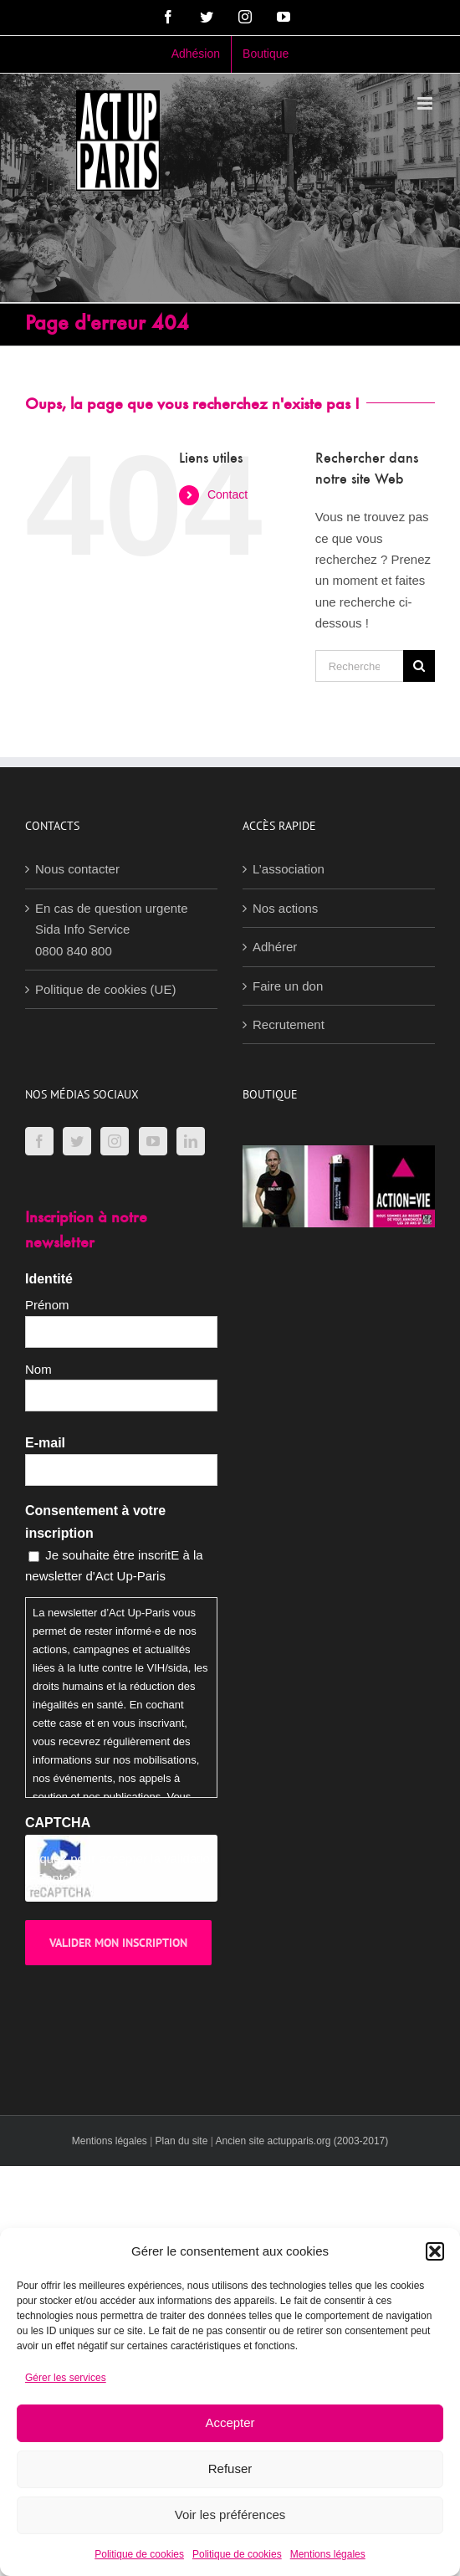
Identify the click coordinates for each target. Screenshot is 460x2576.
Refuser (230, 2468)
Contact (227, 494)
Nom (38, 1369)
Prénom (47, 1305)
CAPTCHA (57, 1822)
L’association (289, 869)
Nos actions (285, 908)
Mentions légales (327, 2554)
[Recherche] (419, 666)
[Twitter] (77, 1141)
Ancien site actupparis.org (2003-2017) (301, 2141)
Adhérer (275, 947)
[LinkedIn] (190, 1141)
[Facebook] (39, 1141)
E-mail (45, 1443)
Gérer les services (65, 2378)
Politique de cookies (139, 2554)
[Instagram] (114, 1141)
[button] (435, 2251)
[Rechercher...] (359, 666)
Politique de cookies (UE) (105, 989)
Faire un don (288, 986)
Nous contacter (77, 869)
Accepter (229, 2422)
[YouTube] (153, 1141)
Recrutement (289, 1024)
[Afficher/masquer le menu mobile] (426, 103)
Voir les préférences (230, 2514)
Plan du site (182, 2141)
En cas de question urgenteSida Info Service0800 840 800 (111, 929)
